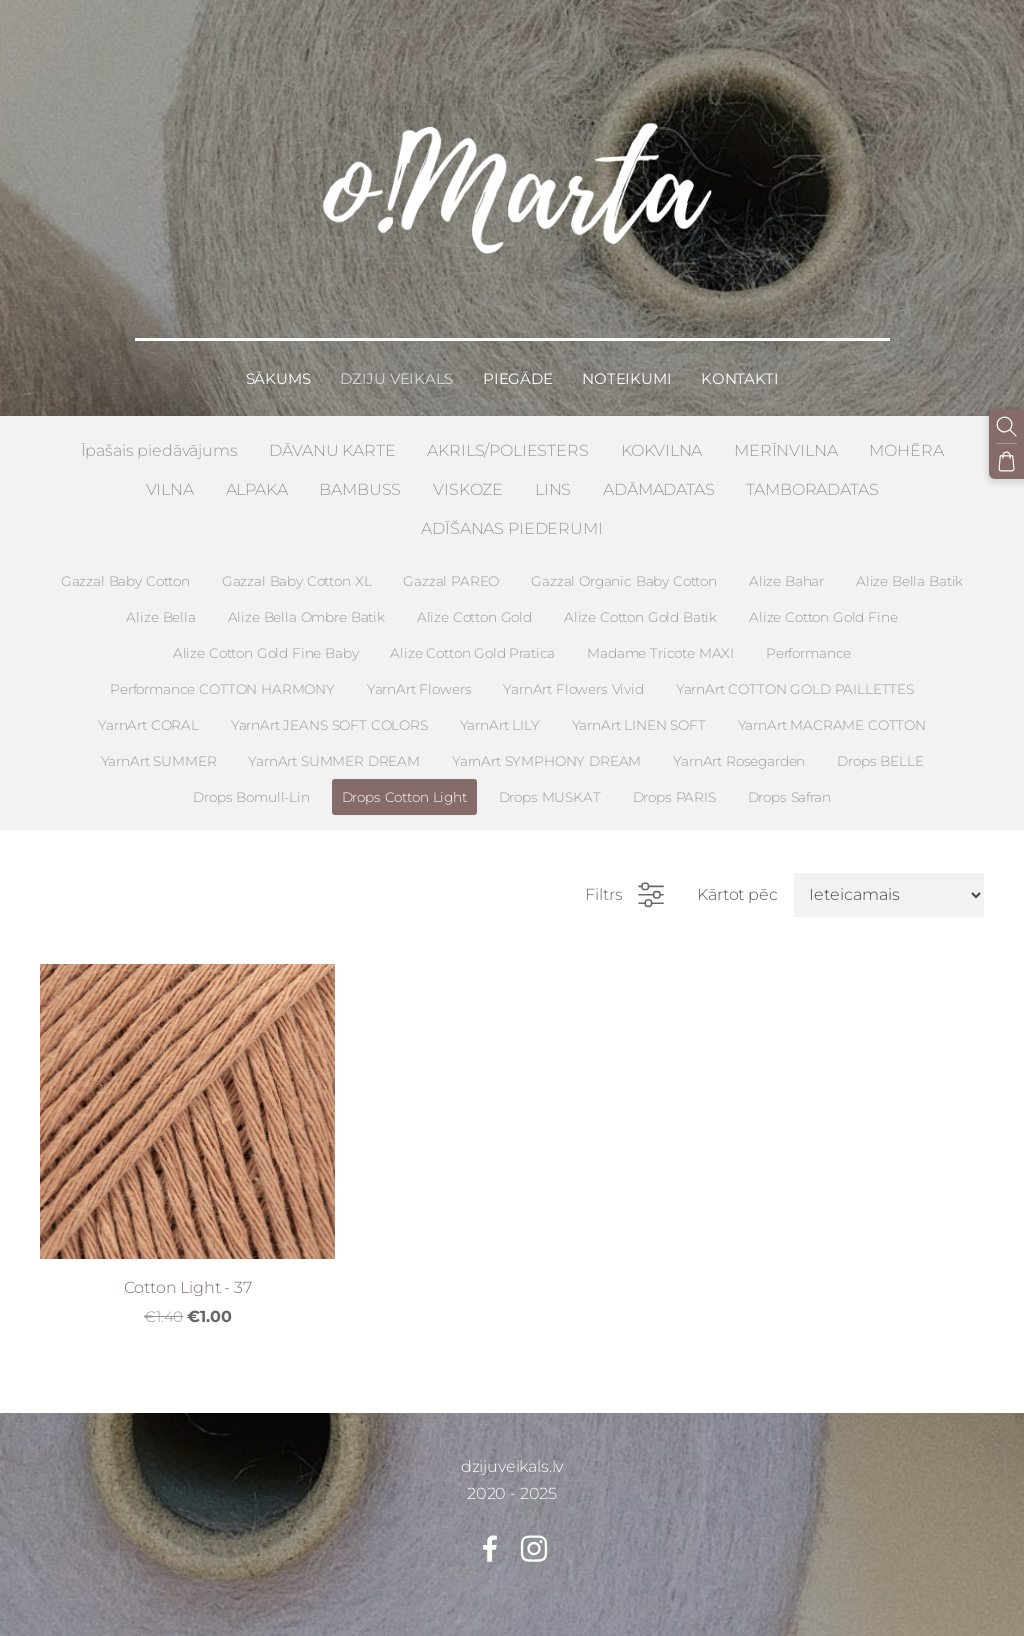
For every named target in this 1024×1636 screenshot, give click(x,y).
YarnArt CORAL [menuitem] (148, 713)
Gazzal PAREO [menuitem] (451, 569)
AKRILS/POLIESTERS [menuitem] (507, 438)
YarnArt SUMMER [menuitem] (159, 749)
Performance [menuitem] (808, 641)
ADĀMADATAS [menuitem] (658, 477)
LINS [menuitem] (553, 477)
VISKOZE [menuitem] (468, 477)
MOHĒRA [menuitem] (906, 438)
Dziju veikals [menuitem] (396, 366)
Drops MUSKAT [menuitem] (550, 785)
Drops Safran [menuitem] (789, 785)
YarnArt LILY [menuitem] (500, 713)
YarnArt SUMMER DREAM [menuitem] (334, 749)
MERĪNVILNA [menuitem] (785, 438)
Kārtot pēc (737, 883)
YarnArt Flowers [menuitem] (419, 677)
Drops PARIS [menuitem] (674, 785)
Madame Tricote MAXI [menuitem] (660, 641)
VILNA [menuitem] (170, 477)
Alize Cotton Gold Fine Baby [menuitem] (266, 641)
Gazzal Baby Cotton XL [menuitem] (297, 569)
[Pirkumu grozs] (1007, 460)
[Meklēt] (1007, 426)
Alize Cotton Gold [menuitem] (474, 605)
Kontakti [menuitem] (739, 366)
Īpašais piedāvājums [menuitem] (159, 438)
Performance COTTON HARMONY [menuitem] (222, 677)
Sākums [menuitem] (278, 366)
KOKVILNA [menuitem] (662, 438)
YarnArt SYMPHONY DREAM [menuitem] (546, 749)
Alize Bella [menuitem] (160, 605)
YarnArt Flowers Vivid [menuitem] (573, 677)
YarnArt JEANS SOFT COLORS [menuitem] (329, 713)
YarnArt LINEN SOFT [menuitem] (639, 713)
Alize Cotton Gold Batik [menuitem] (640, 605)
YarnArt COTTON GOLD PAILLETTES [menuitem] (795, 677)
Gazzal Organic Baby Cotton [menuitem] (624, 569)
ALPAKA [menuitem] (257, 477)
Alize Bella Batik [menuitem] (909, 569)
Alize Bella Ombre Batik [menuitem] (306, 605)
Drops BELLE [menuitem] (880, 749)
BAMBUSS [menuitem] (360, 477)
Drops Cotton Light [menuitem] (404, 785)
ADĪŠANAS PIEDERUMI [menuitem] (511, 516)
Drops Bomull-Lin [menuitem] (251, 785)
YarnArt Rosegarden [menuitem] (739, 749)
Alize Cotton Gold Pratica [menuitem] (472, 641)
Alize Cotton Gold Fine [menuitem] (823, 605)
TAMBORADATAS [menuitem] (812, 477)
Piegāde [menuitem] (517, 366)
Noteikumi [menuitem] (626, 366)
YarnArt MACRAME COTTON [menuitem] (832, 713)
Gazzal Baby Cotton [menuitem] (125, 569)
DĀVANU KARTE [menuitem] (332, 438)
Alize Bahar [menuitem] (786, 569)
